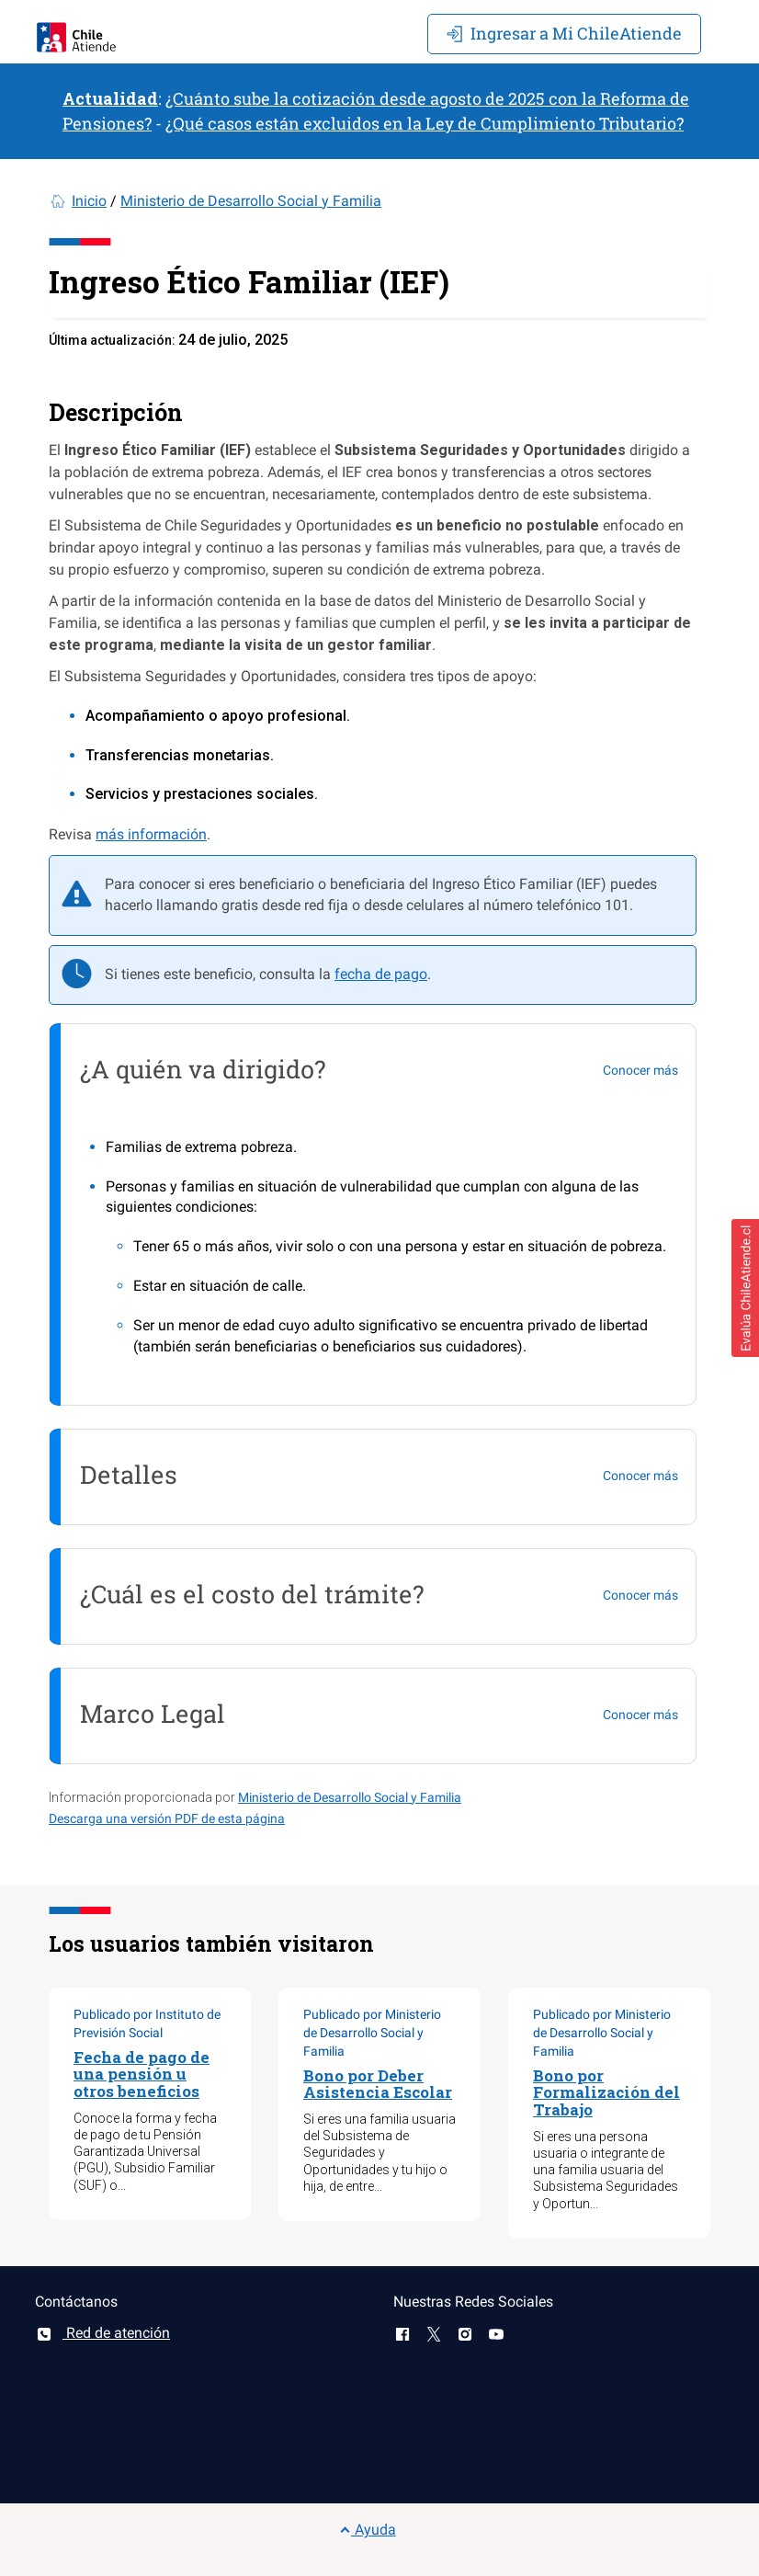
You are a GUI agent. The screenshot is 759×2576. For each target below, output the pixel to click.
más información (151, 834)
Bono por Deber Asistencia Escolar (377, 2084)
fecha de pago (380, 974)
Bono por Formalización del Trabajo (606, 2092)
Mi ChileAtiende (564, 33)
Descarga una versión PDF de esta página (167, 1818)
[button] (745, 1288)
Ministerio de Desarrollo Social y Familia (250, 201)
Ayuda (367, 2529)
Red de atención (102, 2333)
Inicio (89, 201)
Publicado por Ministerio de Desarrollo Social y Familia (372, 2032)
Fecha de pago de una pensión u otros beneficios (142, 2074)
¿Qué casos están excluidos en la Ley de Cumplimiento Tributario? (424, 123)
